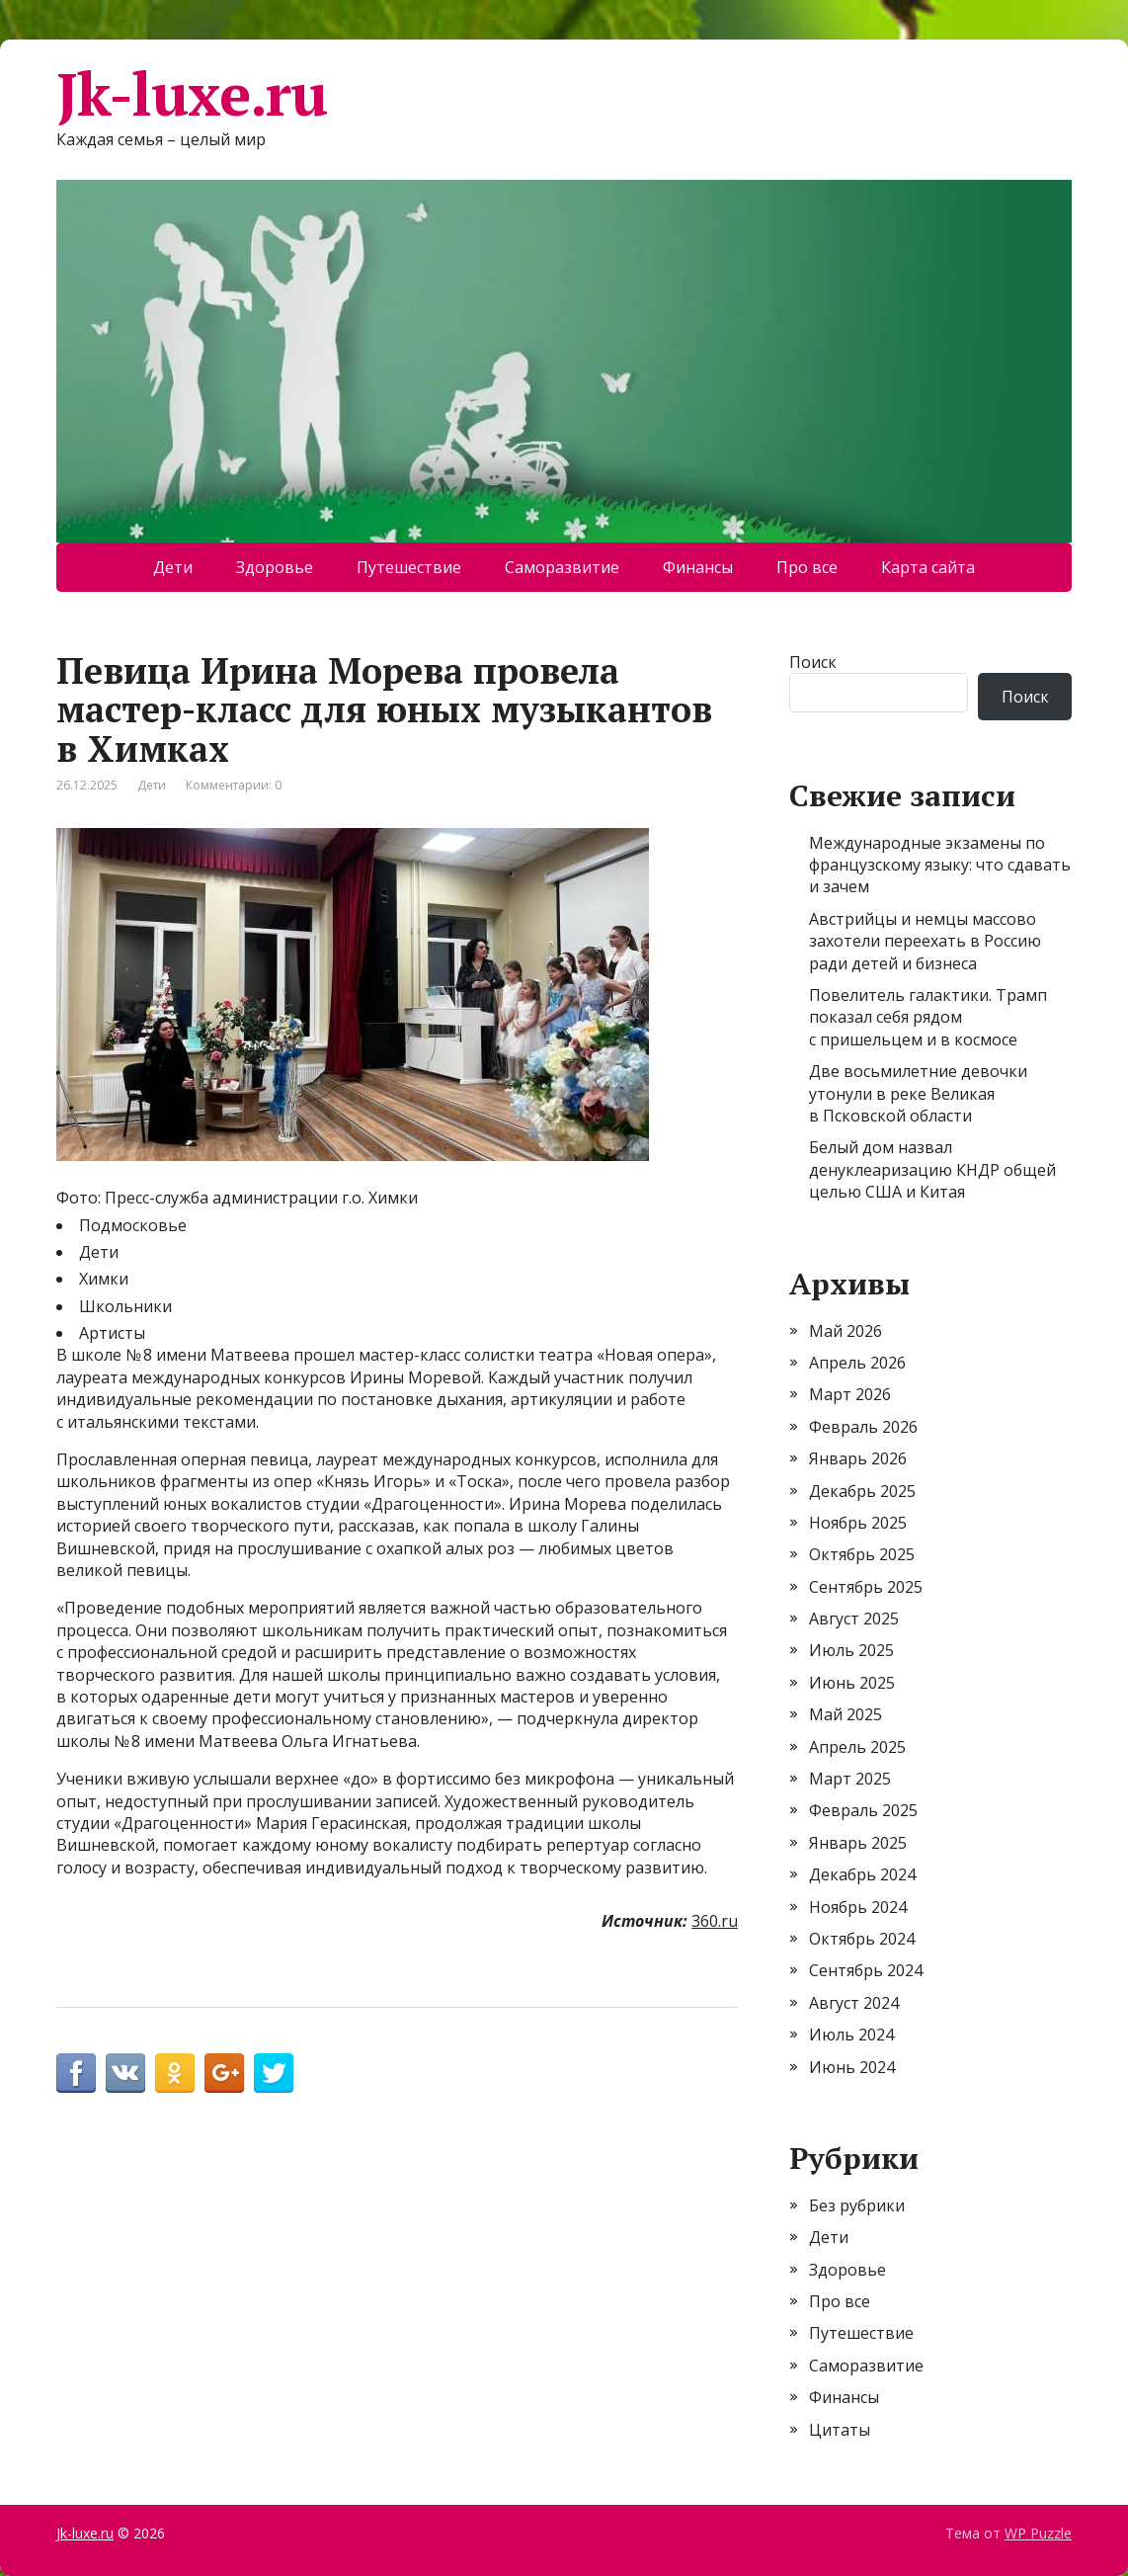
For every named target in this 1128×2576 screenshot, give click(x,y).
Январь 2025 (858, 1843)
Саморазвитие (562, 567)
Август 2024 (854, 2003)
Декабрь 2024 (862, 1874)
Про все (807, 567)
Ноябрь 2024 (858, 1907)
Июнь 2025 (852, 1683)
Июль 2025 (851, 1650)
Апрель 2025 (857, 1747)
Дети (173, 567)
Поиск (813, 662)
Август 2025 (854, 1618)
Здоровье (274, 567)
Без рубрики (857, 2205)
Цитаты (839, 2430)
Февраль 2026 (863, 1427)
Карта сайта (928, 567)
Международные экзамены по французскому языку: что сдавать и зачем (940, 865)
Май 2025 (845, 1714)
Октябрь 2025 (862, 1554)
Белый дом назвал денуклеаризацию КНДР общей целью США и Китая (932, 1169)
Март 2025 (850, 1778)
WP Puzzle (1038, 2533)
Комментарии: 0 (234, 785)
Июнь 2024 (852, 2067)
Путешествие (409, 567)
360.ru (714, 1921)
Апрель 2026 (857, 1362)
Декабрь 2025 (862, 1491)
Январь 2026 (858, 1458)
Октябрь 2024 (862, 1939)
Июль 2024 (851, 2034)
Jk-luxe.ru (191, 94)
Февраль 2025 (863, 1810)
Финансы (698, 567)
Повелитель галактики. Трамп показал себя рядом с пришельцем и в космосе (928, 1017)
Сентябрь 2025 (866, 1587)
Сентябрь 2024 (866, 1970)
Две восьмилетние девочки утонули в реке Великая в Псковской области (918, 1093)
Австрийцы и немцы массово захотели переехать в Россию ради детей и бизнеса (925, 941)
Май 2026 (845, 1331)
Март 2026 (850, 1394)
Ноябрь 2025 (858, 1523)
